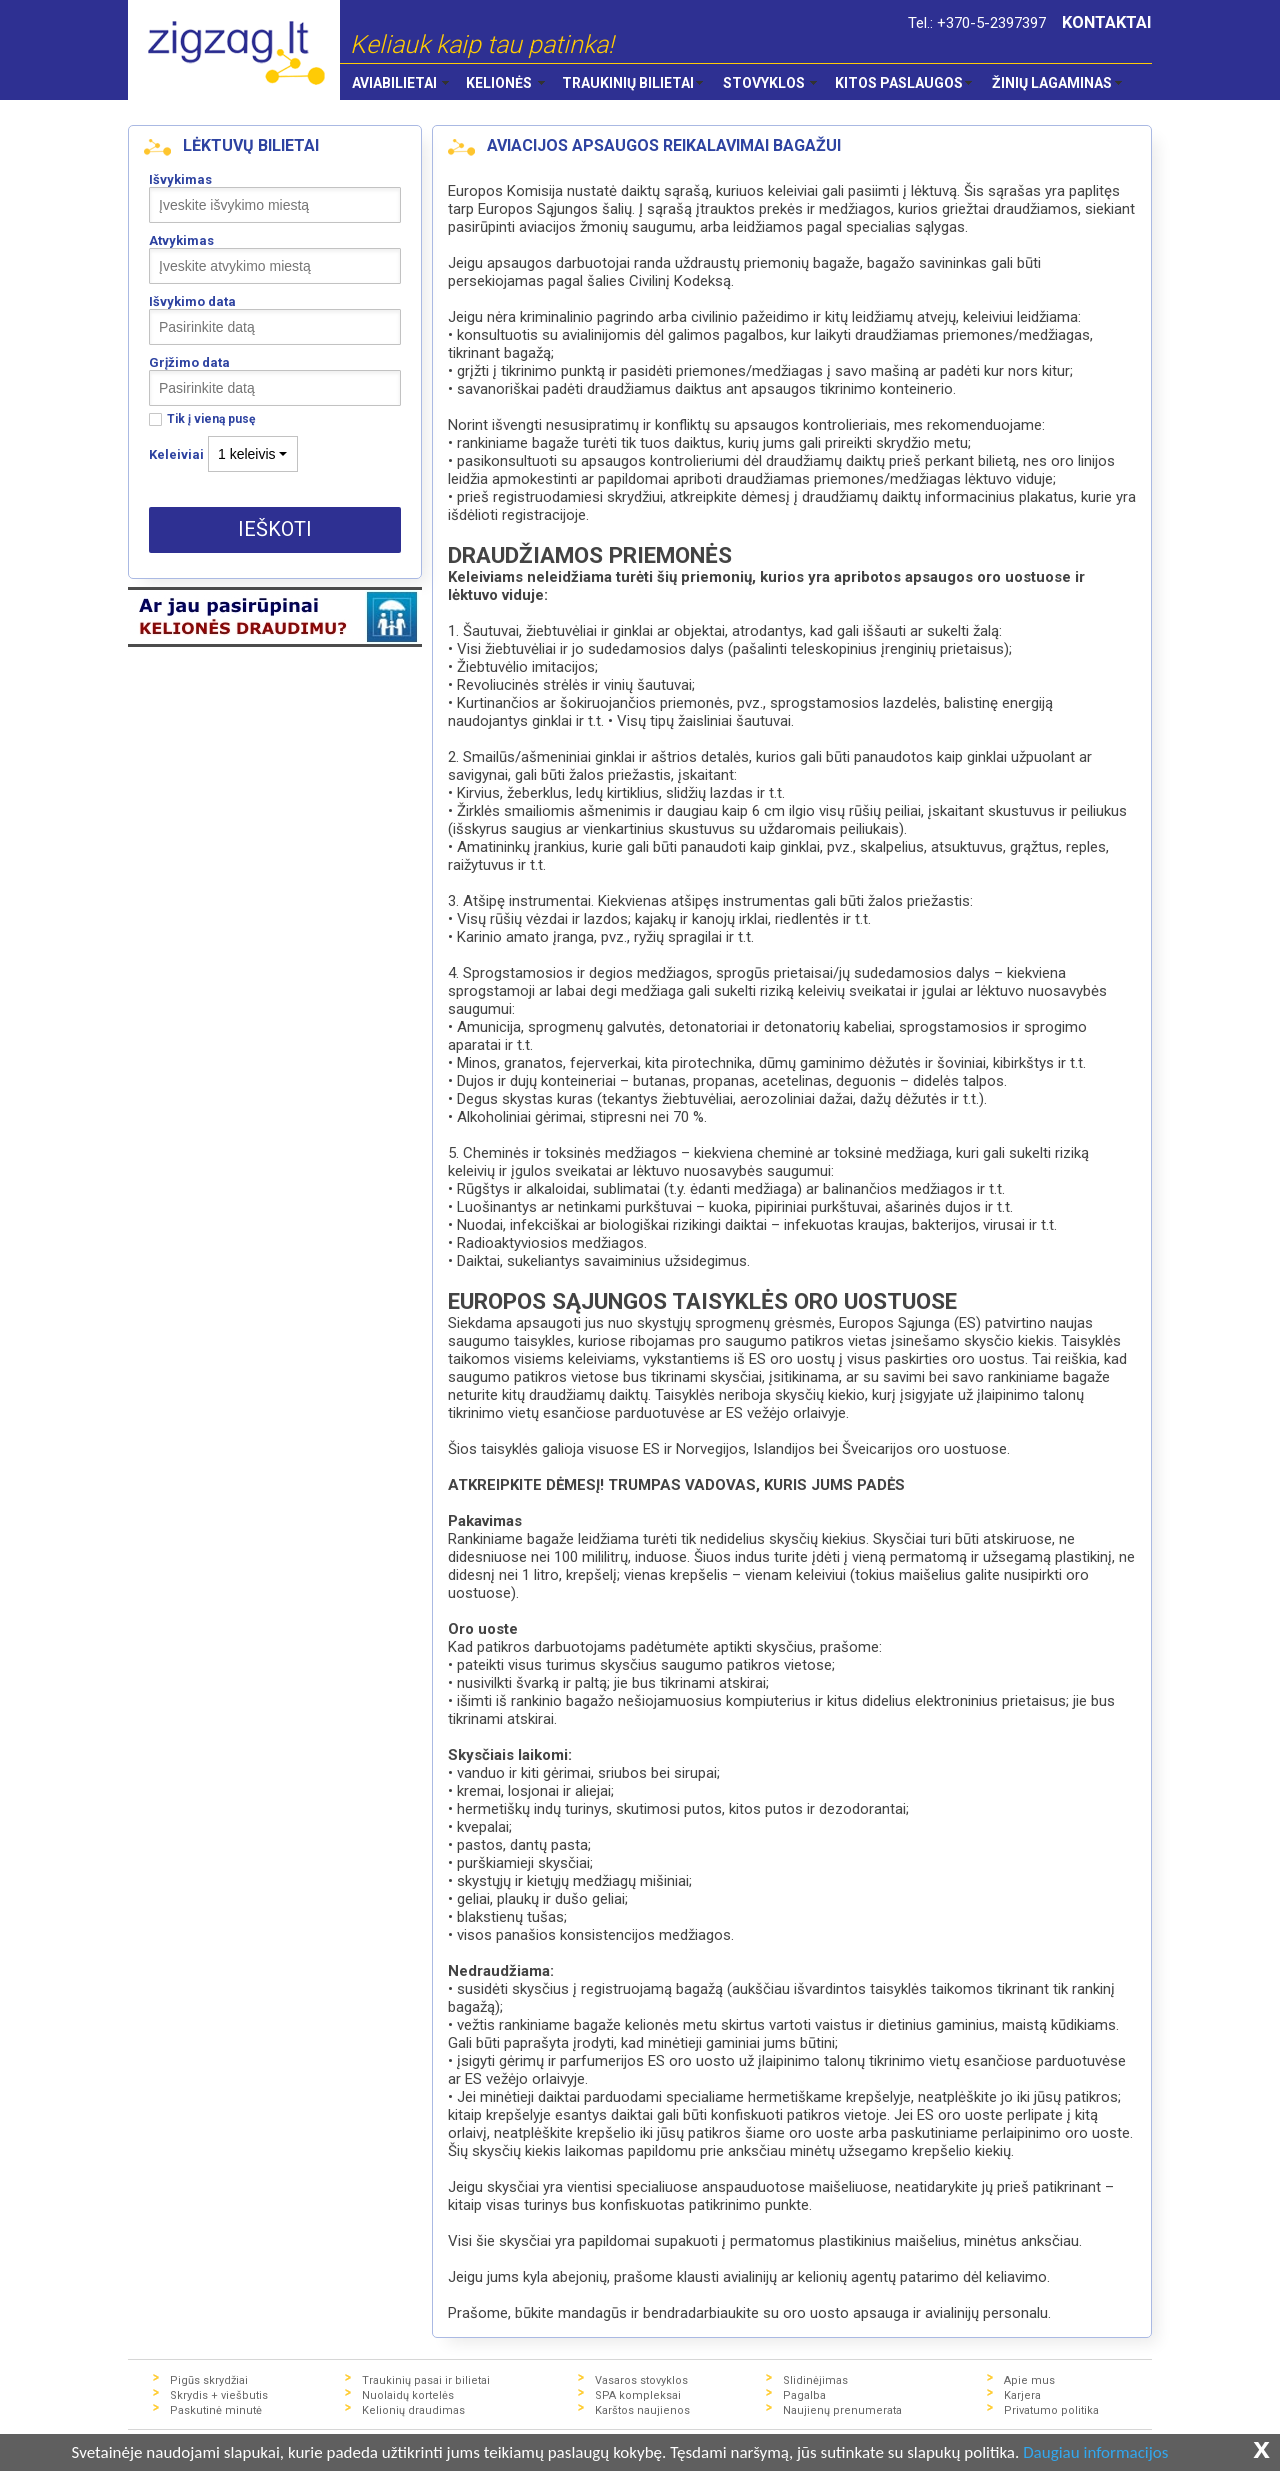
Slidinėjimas (815, 2380)
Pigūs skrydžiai (209, 2380)
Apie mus (1029, 2380)
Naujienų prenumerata (842, 2410)
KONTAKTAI (1107, 22)
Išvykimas (180, 179)
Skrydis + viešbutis (219, 2395)
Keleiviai (176, 454)
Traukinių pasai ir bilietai (426, 2380)
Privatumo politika (1051, 2410)
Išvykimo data (192, 301)
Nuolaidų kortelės (408, 2395)
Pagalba (804, 2395)
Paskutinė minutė (216, 2410)
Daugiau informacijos (1095, 2453)
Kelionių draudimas (413, 2410)
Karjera (1022, 2395)
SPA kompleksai (638, 2395)
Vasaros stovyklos (641, 2380)
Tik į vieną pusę (211, 419)
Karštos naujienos (642, 2410)
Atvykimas (181, 240)
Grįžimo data (189, 362)
